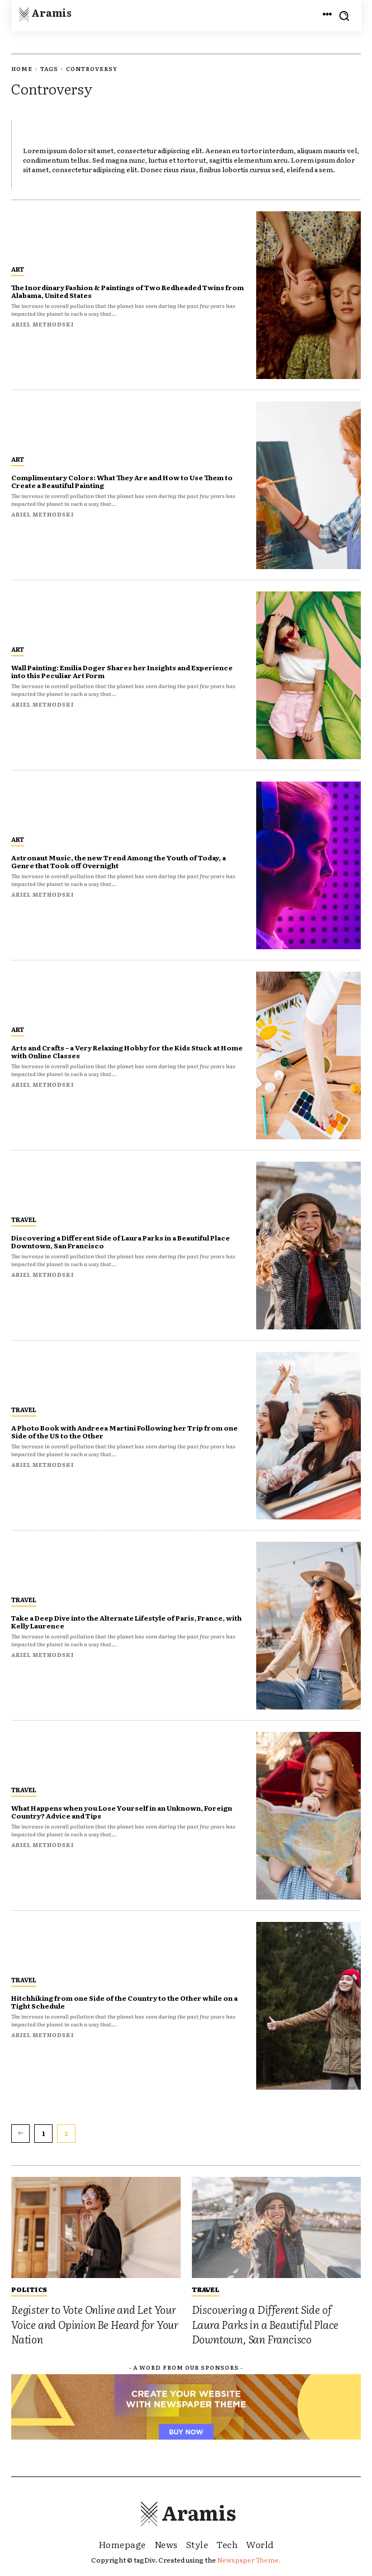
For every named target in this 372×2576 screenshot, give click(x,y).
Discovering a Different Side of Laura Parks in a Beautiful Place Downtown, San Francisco (120, 1242)
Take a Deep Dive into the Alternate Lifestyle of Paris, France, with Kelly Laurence (126, 1622)
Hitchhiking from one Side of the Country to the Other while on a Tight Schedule (124, 2002)
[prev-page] (20, 2133)
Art (17, 268)
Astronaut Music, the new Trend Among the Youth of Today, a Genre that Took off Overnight (118, 861)
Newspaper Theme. (249, 2560)
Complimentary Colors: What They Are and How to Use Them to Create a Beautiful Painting (122, 481)
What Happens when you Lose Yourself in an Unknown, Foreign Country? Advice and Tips (121, 1812)
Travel (23, 1219)
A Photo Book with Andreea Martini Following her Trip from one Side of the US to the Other (124, 1432)
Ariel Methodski (42, 324)
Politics (29, 2289)
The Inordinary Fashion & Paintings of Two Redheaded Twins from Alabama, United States (127, 291)
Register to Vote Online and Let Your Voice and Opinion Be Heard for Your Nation (94, 2324)
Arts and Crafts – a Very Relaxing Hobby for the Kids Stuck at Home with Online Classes (127, 1051)
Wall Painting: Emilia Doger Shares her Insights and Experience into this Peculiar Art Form (122, 671)
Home (21, 68)
